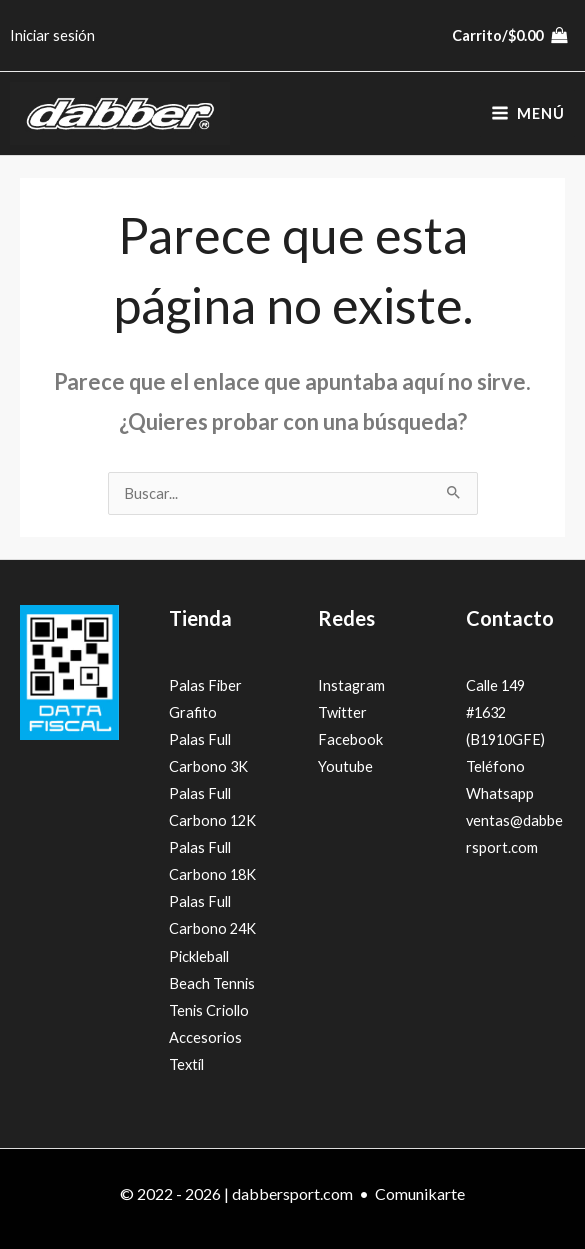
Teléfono (495, 766)
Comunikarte (420, 1193)
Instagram (351, 685)
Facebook (350, 739)
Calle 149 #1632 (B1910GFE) (505, 712)
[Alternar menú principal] (527, 114)
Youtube (345, 766)
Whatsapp (500, 793)
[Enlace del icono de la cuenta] (52, 35)
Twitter (342, 712)
